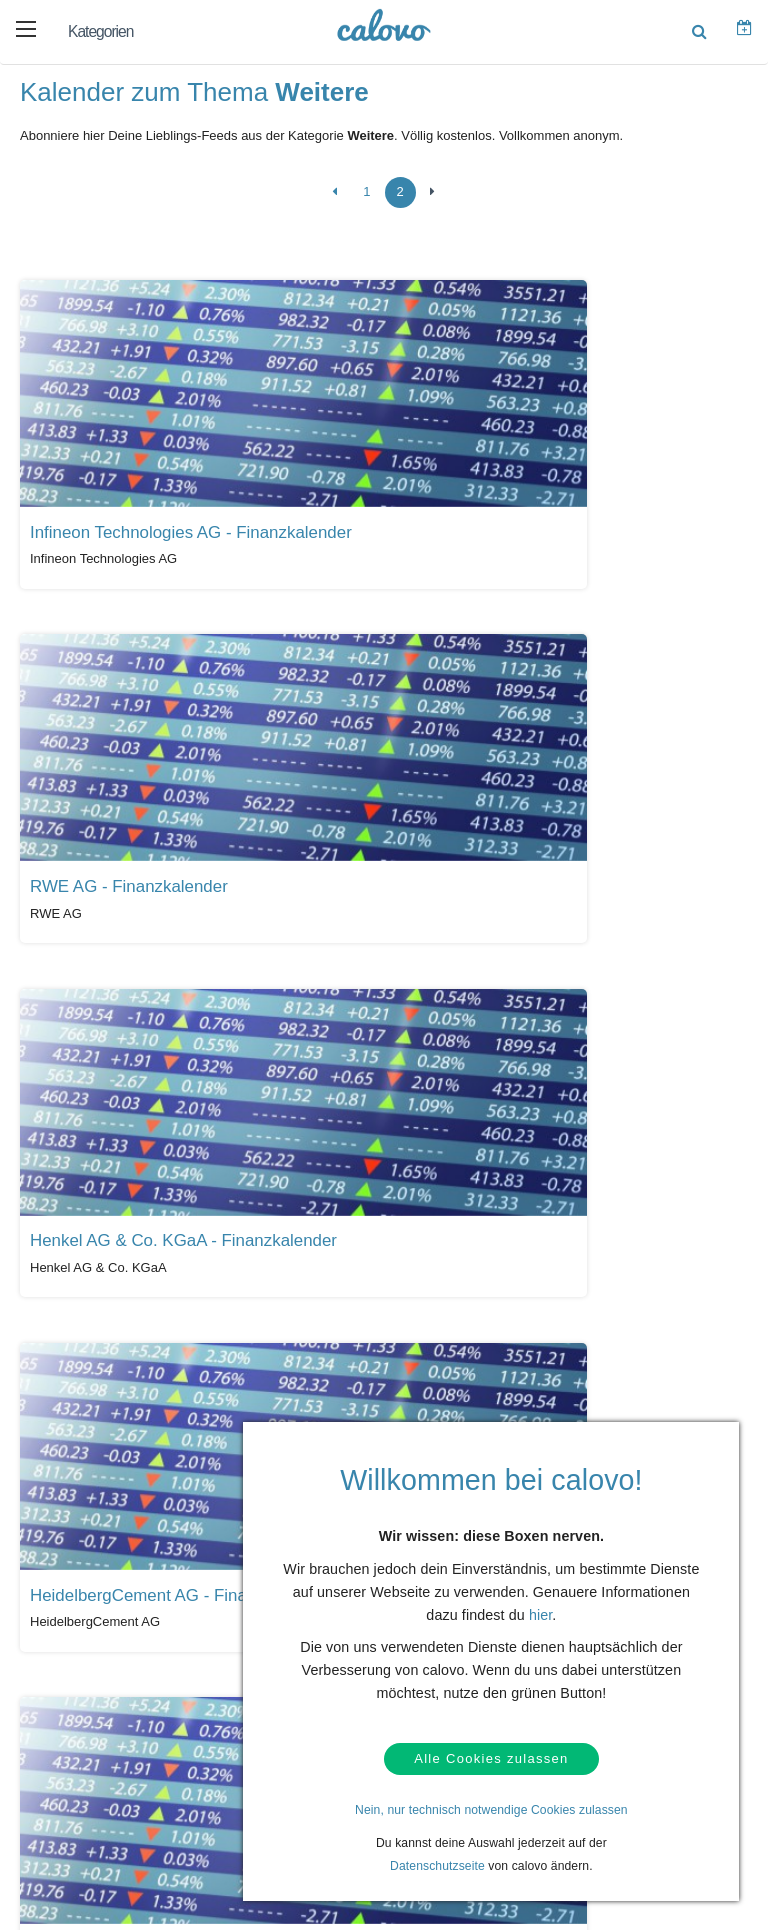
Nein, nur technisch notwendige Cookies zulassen (491, 1810)
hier (540, 1609)
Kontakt (71, 1637)
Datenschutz (84, 1668)
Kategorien (100, 31)
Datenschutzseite (437, 1866)
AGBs (66, 1699)
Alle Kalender (79, 1445)
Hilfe (63, 1606)
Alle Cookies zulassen (491, 1756)
